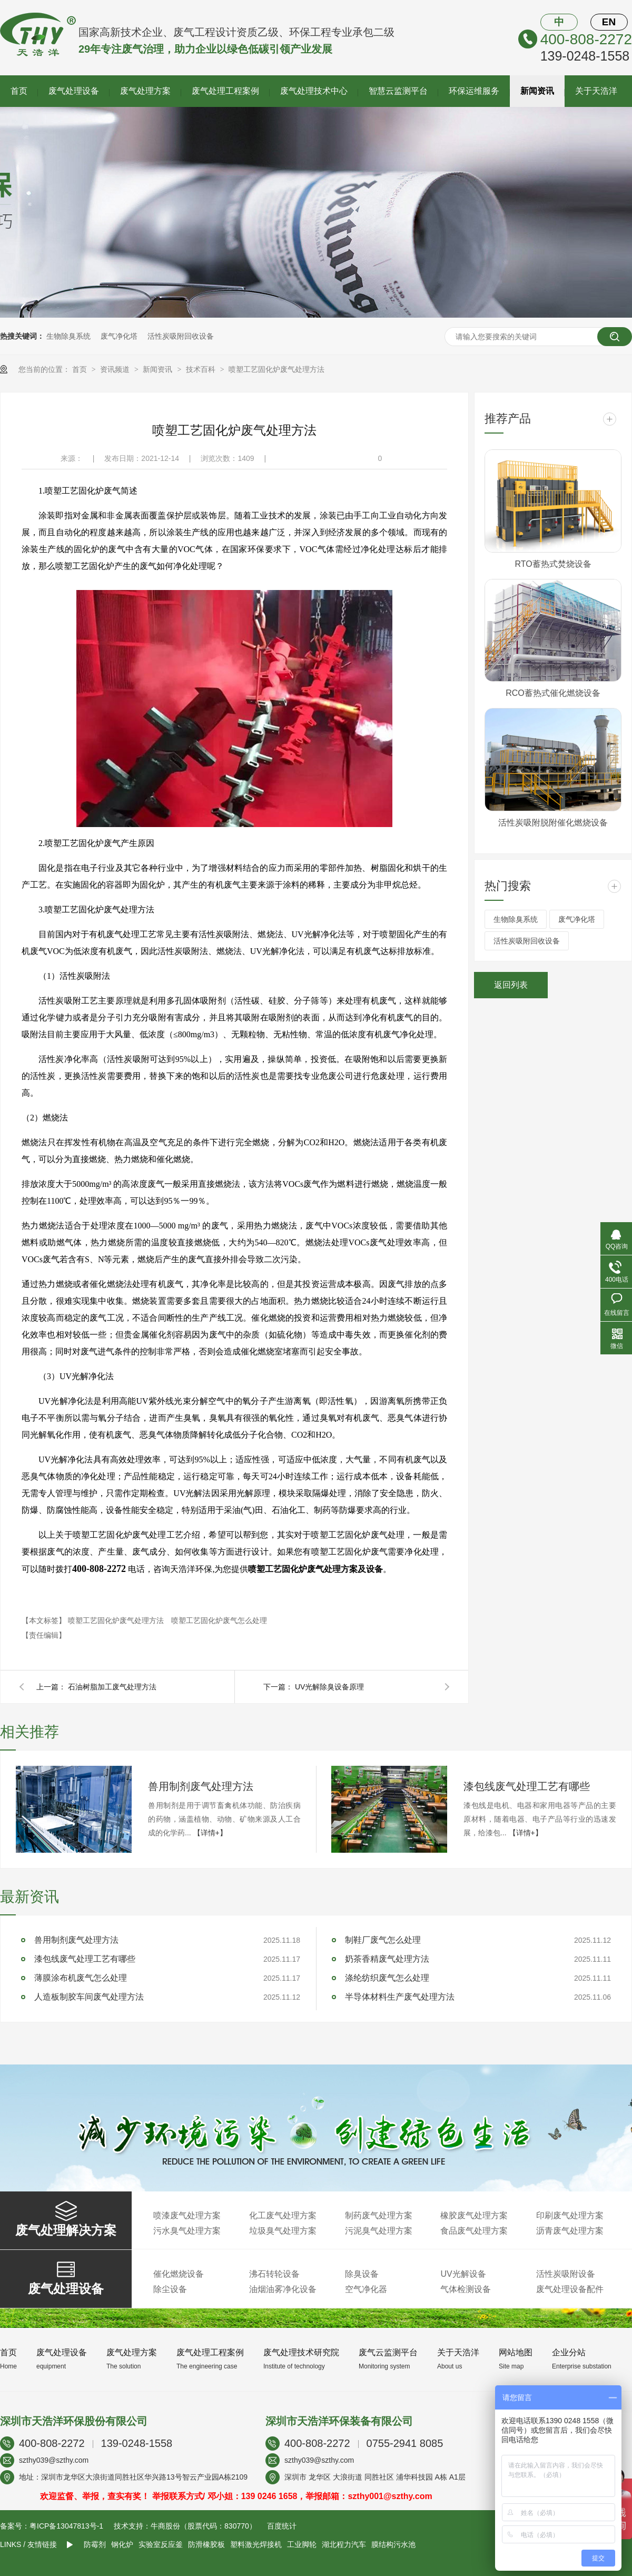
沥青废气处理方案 (570, 2230)
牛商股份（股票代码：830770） (203, 2526)
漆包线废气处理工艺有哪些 (526, 1786)
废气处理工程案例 (225, 90)
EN (609, 21)
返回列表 (511, 984)
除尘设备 (170, 2289)
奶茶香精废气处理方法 (387, 1958)
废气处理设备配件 (570, 2289)
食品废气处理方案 (474, 2230)
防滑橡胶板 (206, 2544)
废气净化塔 (119, 336)
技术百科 (202, 369)
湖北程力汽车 (344, 2544)
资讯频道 (116, 369)
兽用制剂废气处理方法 (200, 1786)
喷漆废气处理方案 (187, 2215)
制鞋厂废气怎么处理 (383, 1939)
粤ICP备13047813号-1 (66, 2526)
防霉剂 (95, 2544)
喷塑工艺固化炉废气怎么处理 (219, 1620)
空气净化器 (366, 2289)
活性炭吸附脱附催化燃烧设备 (553, 822)
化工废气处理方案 (283, 2215)
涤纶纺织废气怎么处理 (387, 1977)
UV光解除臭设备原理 (329, 1687)
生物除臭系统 (68, 336)
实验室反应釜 (161, 2544)
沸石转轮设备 (274, 2273)
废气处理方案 (145, 90)
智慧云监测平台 (398, 90)
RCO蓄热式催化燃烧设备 (553, 693)
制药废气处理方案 (378, 2215)
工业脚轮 (302, 2544)
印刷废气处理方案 (570, 2215)
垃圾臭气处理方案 (283, 2230)
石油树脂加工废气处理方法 (112, 1687)
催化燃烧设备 (178, 2273)
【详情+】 (210, 1832)
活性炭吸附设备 (565, 2273)
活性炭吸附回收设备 (180, 336)
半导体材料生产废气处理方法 (400, 1996)
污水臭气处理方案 (187, 2230)
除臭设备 (362, 2273)
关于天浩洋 (596, 90)
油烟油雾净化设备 (283, 2289)
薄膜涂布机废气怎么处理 (80, 1977)
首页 (19, 90)
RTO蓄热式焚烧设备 (553, 563)
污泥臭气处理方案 (378, 2230)
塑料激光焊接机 (256, 2544)
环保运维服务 (474, 90)
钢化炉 (122, 2544)
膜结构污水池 (393, 2544)
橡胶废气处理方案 (474, 2215)
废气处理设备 (73, 90)
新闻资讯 (537, 90)
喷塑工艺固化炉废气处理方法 (276, 369)
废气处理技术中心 (314, 90)
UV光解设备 (463, 2273)
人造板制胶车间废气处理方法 (89, 1996)
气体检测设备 (465, 2289)
